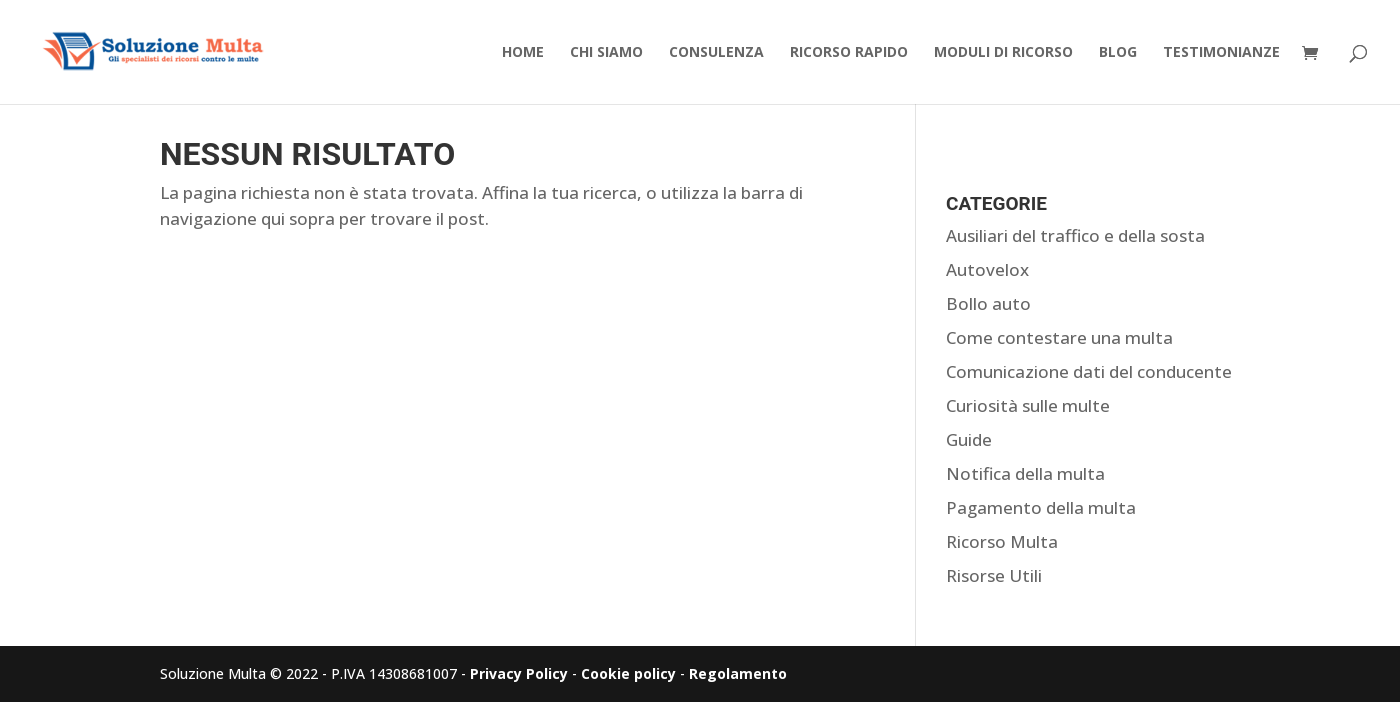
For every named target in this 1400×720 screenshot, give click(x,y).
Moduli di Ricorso (1003, 53)
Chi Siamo (606, 53)
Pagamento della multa (1041, 507)
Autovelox (987, 269)
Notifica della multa (1025, 473)
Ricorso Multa (1002, 541)
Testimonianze (1221, 53)
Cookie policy (628, 673)
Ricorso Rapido (849, 53)
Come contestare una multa (1059, 337)
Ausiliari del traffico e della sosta (1075, 235)
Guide (969, 439)
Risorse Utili (994, 575)
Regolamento (738, 673)
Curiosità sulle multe (1028, 405)
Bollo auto (988, 303)
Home (523, 53)
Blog (1118, 53)
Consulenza (716, 53)
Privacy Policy (519, 673)
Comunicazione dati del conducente (1089, 371)
